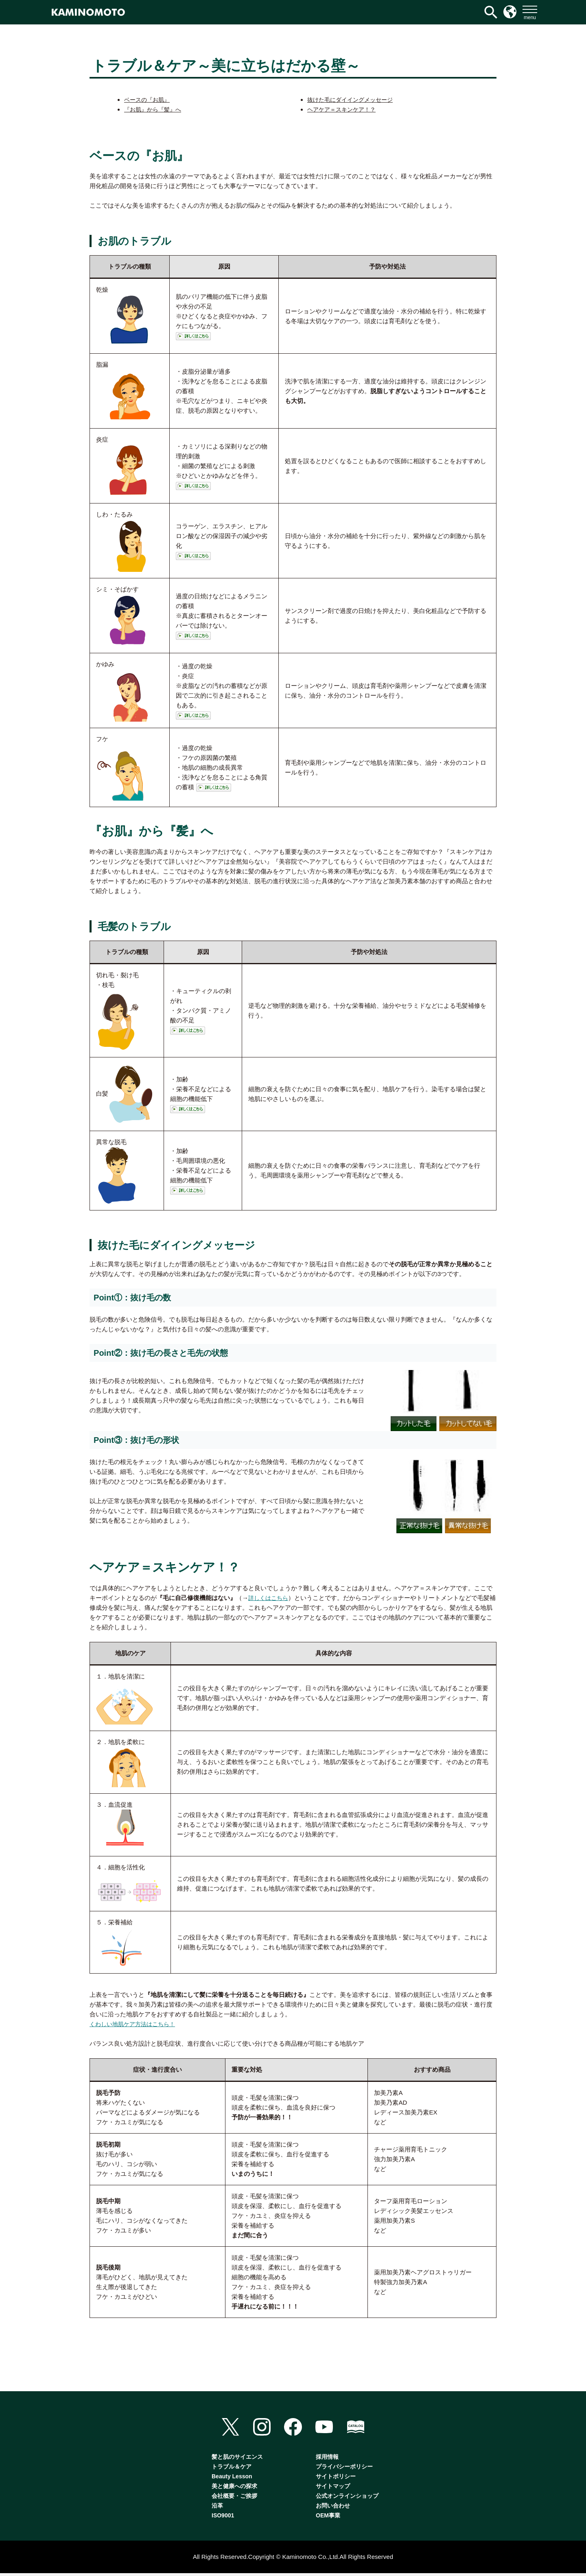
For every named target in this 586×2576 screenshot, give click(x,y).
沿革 (217, 2508)
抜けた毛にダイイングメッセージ (353, 99)
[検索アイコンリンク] (490, 12)
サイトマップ (333, 2489)
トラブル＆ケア (231, 2469)
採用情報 (327, 2459)
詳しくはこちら (269, 1597)
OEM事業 (328, 2518)
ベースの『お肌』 (148, 99)
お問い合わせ (333, 2508)
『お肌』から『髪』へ (154, 109)
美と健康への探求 (234, 2489)
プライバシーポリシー (344, 2469)
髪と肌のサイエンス (237, 2459)
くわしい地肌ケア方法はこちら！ (135, 2023)
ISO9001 (223, 2518)
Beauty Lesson (232, 2479)
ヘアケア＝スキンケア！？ (343, 109)
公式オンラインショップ (347, 2498)
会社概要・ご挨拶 (234, 2498)
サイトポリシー (336, 2479)
